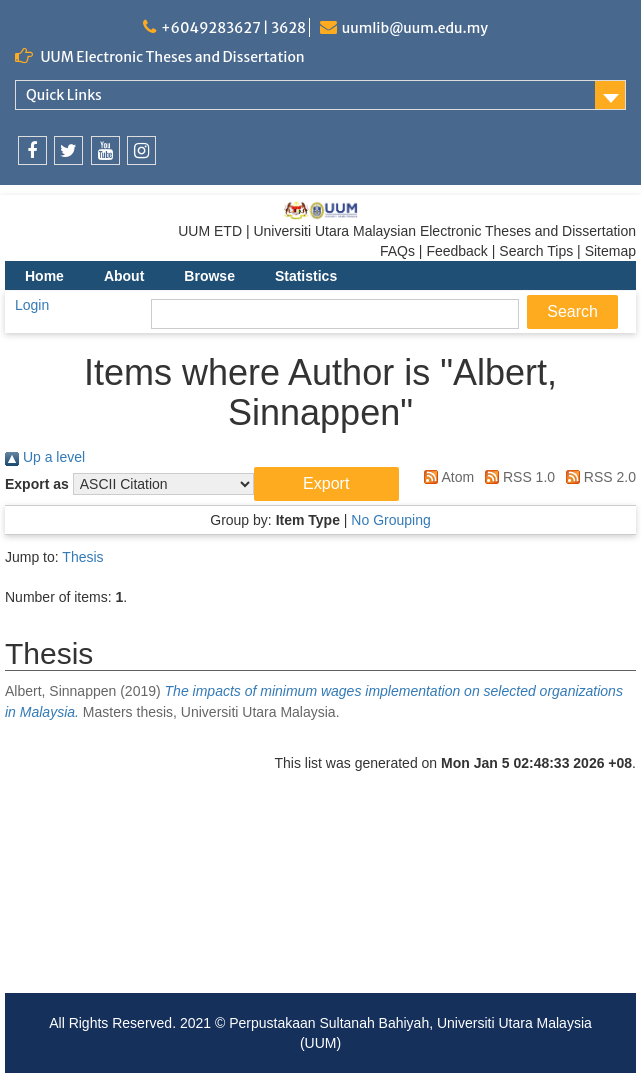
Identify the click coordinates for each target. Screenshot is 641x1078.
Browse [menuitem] (209, 276)
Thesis (82, 557)
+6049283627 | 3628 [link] (233, 28)
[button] (326, 484)
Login (32, 305)
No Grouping (390, 520)
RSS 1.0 (516, 477)
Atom (445, 477)
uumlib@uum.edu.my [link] (415, 28)
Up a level (45, 457)
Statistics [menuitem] (306, 276)
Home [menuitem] (44, 276)
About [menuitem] (124, 276)
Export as (37, 484)
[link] (32, 150)
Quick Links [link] (64, 95)
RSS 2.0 (597, 477)
